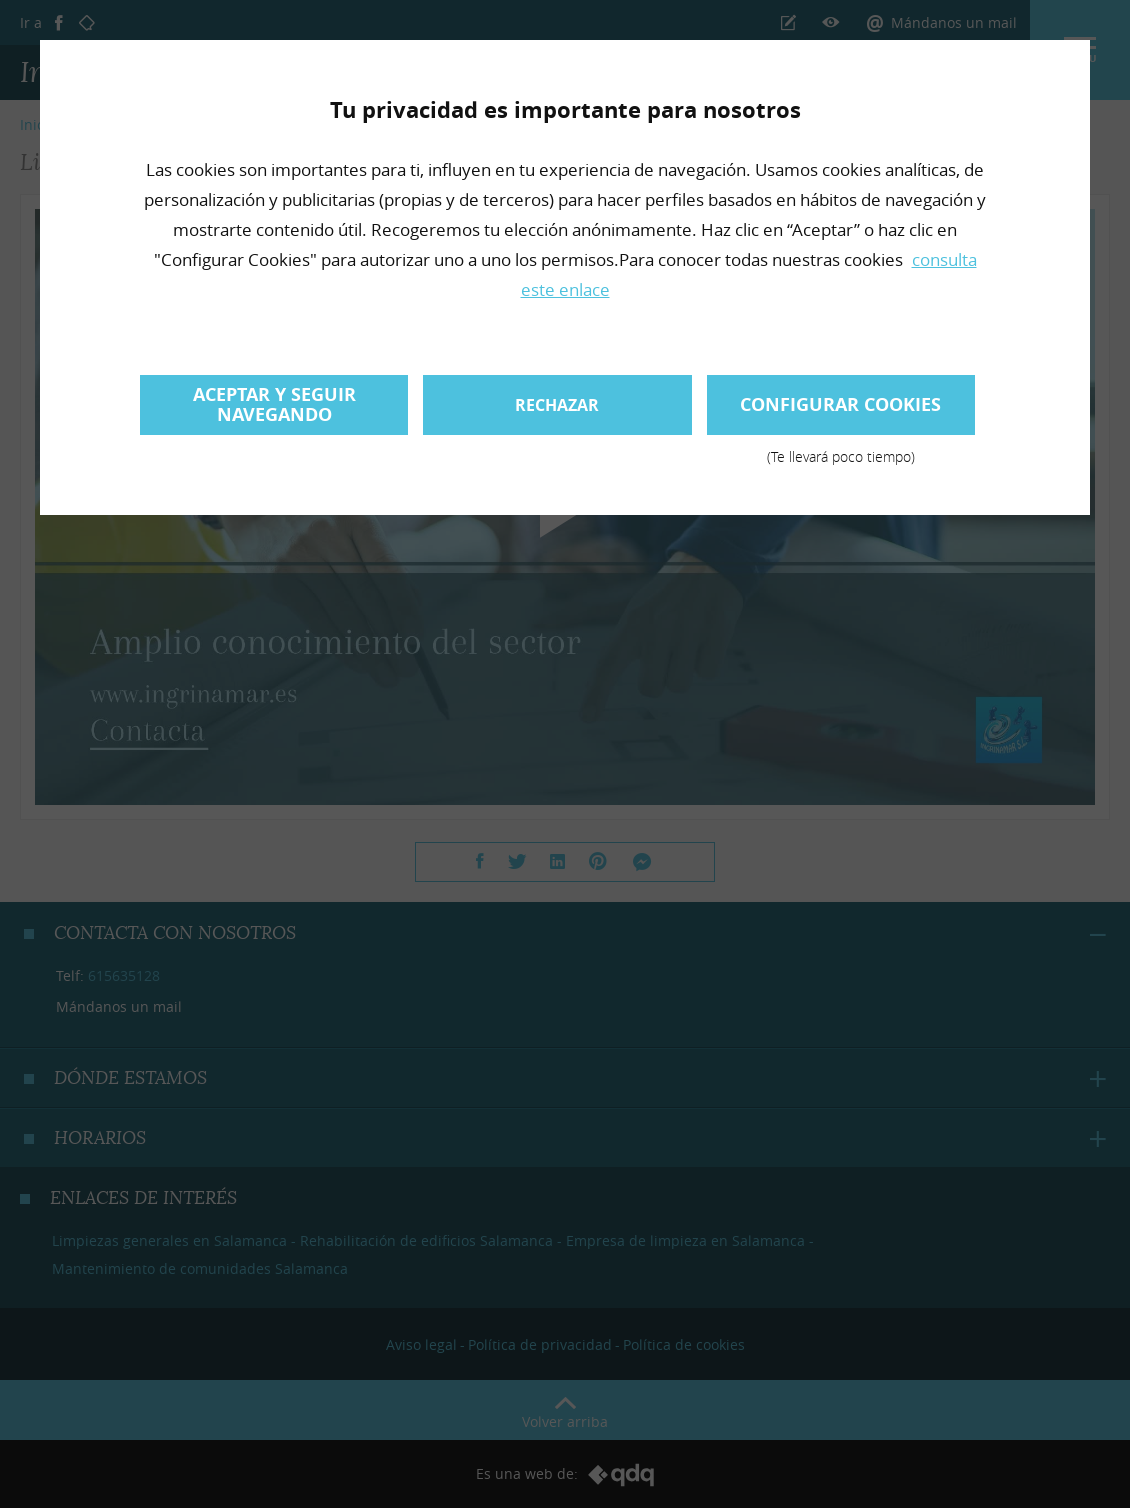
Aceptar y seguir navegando (274, 404)
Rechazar (557, 405)
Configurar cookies (841, 413)
